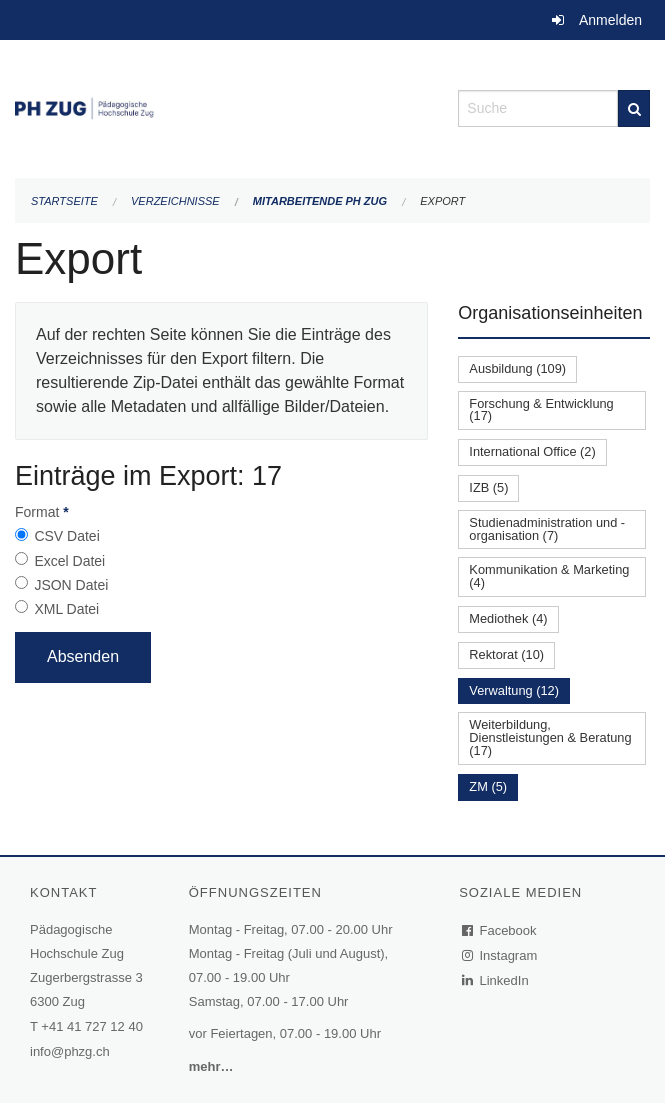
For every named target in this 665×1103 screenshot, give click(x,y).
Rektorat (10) (506, 654)
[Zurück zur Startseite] (221, 106)
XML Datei (66, 609)
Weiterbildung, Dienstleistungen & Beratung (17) (550, 737)
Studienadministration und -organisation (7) (547, 529)
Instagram (500, 955)
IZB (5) (488, 487)
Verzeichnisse (175, 201)
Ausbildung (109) (517, 368)
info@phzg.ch (70, 1051)
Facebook (500, 930)
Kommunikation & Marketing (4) (549, 576)
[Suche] (634, 108)
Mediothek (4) (508, 618)
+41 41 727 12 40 (92, 1026)
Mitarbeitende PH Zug (320, 201)
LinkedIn (496, 980)
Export (442, 201)
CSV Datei (66, 536)
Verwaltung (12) (514, 690)
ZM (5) (488, 786)
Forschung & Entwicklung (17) (541, 410)
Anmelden (610, 20)
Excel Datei (69, 561)
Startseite (64, 201)
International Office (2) (532, 451)
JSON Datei (71, 585)
